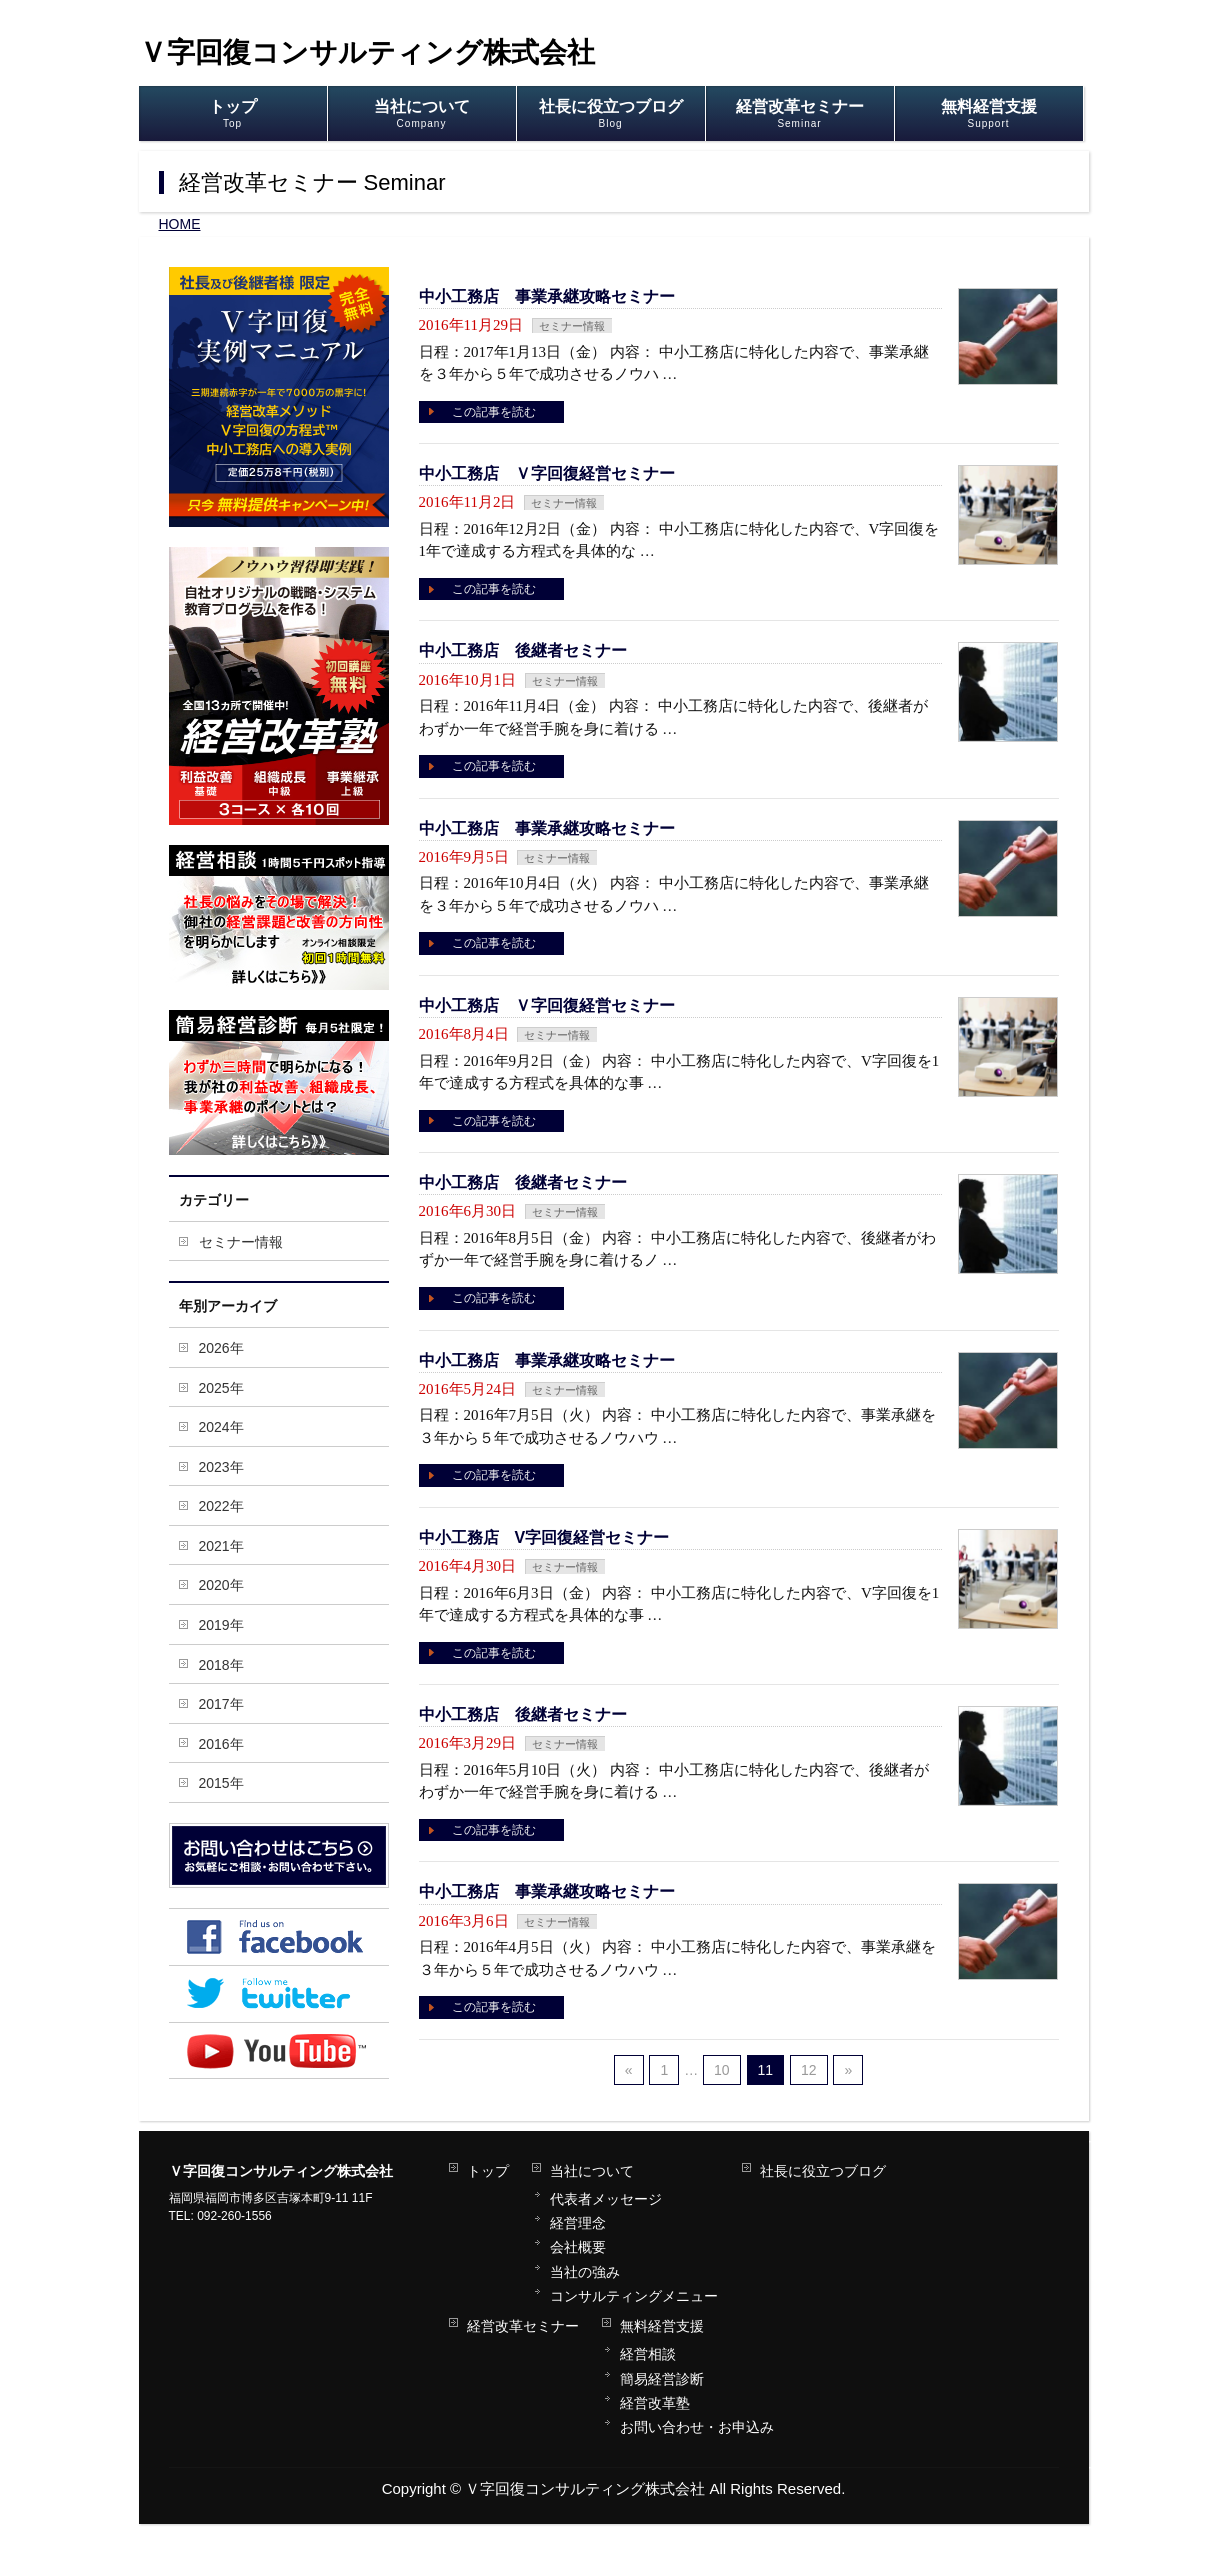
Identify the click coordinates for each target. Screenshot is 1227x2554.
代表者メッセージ (606, 2199)
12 (809, 2070)
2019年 (221, 1625)
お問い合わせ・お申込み (697, 2427)
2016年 (221, 1744)
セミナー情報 (572, 326)
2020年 (221, 1585)
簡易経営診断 (662, 2379)
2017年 (221, 1704)
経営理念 (578, 2223)
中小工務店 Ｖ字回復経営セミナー (547, 473)
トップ (488, 2171)
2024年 (221, 1427)
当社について (592, 2171)
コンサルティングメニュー (634, 2296)
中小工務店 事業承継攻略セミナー (547, 296)
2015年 (221, 1783)
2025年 (221, 1388)
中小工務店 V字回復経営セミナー (544, 1537)
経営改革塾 (655, 2403)
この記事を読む (494, 412)
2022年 (221, 1506)
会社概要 (578, 2247)
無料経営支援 (662, 2326)
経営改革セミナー (523, 2326)
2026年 (221, 1348)
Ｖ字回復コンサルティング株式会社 (367, 52)
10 (722, 2070)
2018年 (221, 1665)
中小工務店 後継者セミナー (523, 650)
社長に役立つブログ (823, 2171)
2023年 (221, 1467)
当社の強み (585, 2272)
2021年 (221, 1546)
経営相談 (648, 2354)
